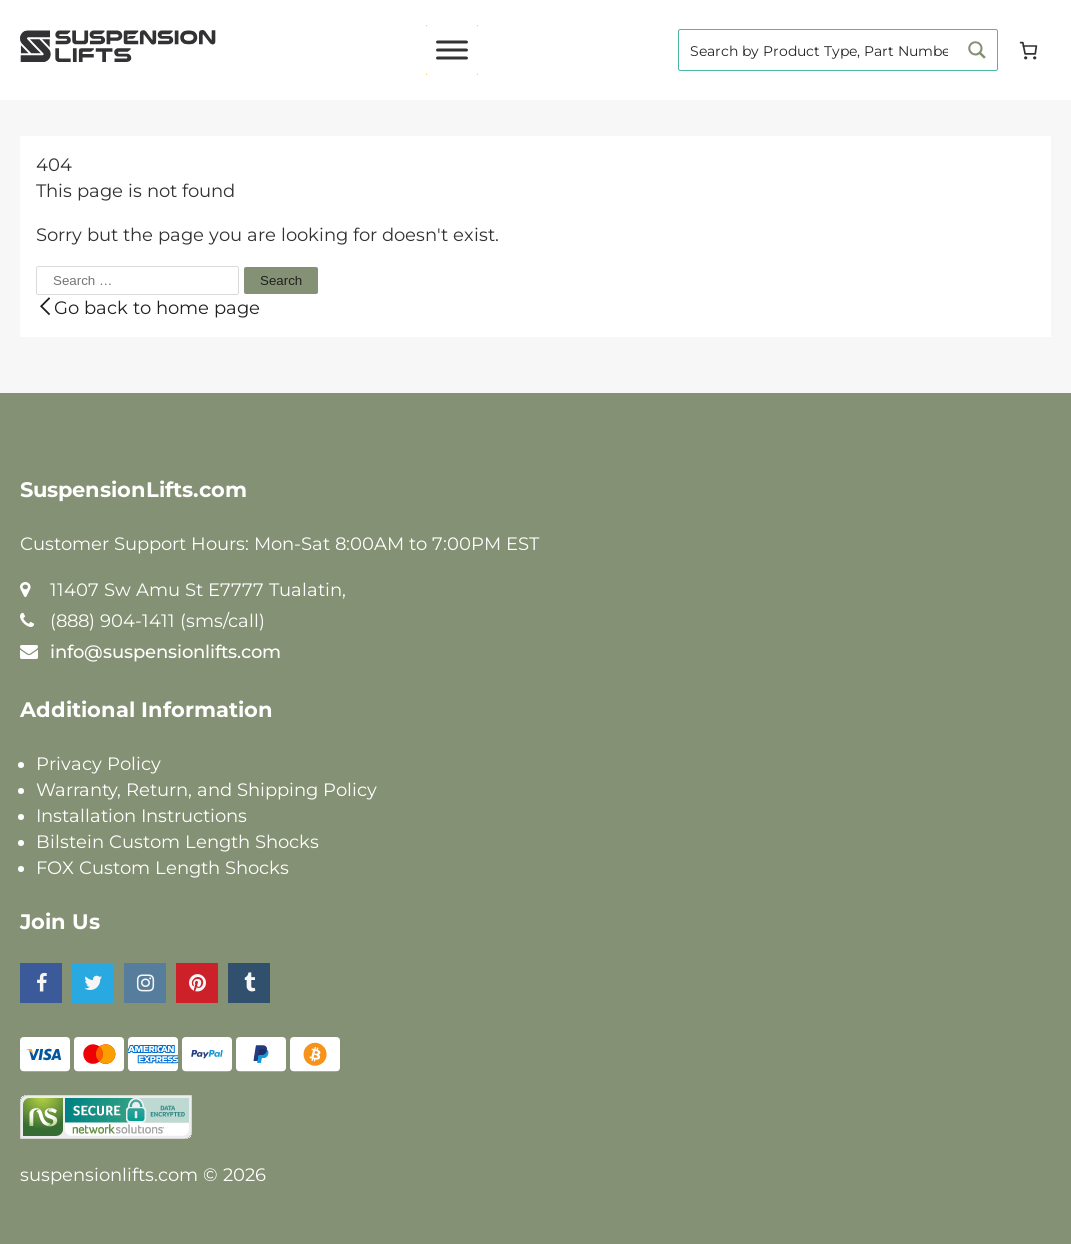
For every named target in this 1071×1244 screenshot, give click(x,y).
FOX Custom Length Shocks (162, 868)
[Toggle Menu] (452, 49)
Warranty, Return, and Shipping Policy (206, 790)
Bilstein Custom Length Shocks (177, 842)
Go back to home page (148, 308)
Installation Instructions (141, 816)
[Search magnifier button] (977, 50)
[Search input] (819, 50)
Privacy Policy (98, 764)
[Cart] (1028, 50)
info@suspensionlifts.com (165, 652)
